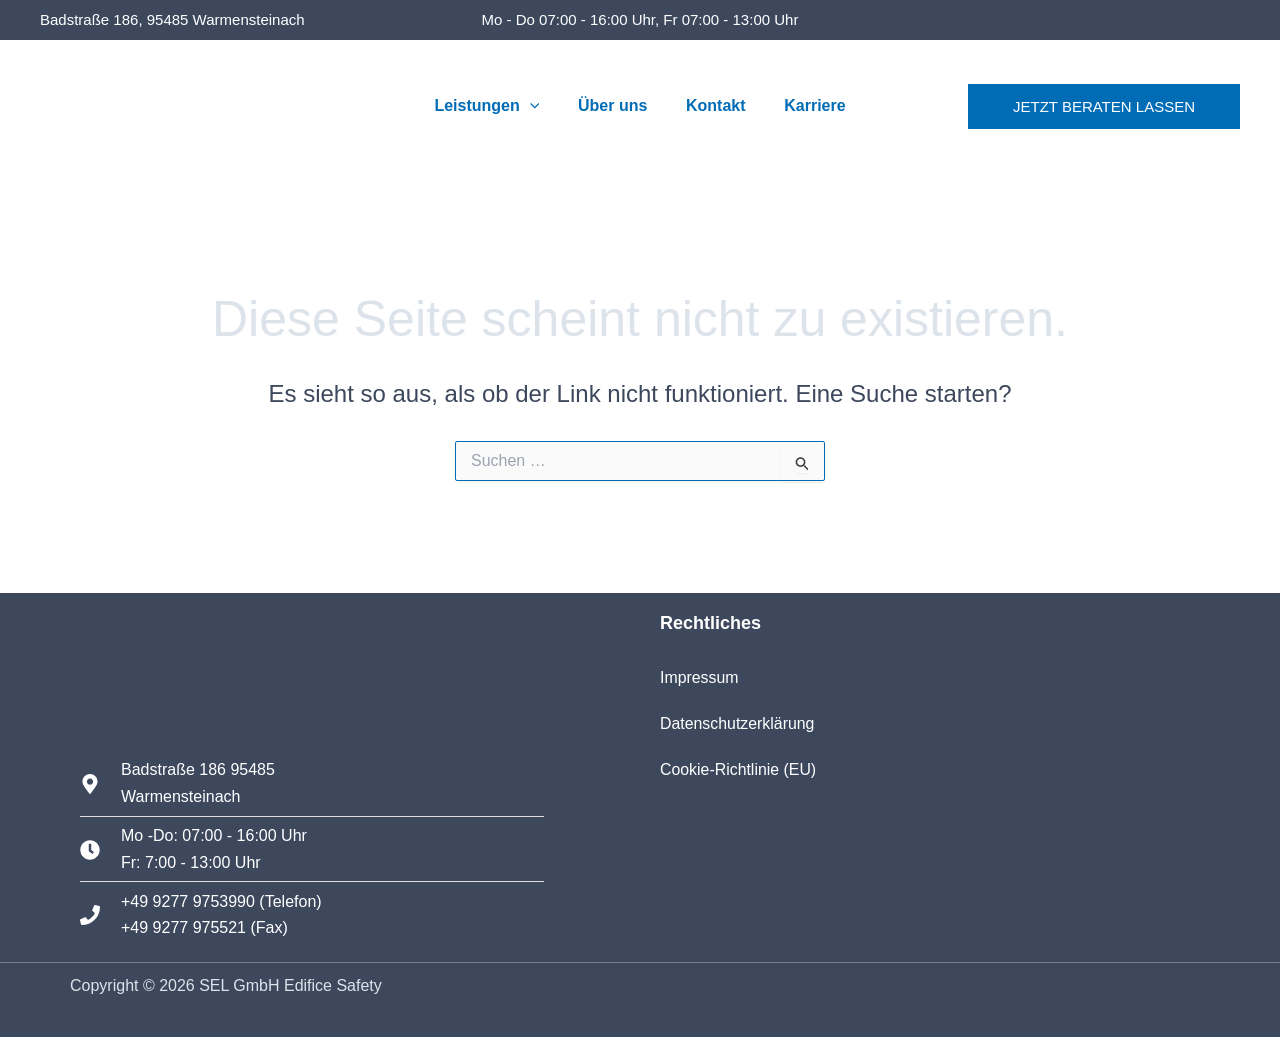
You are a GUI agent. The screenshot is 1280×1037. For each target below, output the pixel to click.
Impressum (699, 677)
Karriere (804, 105)
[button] (540, 106)
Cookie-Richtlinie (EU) (738, 769)
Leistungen (496, 106)
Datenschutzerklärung (738, 723)
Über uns (615, 105)
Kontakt (713, 105)
